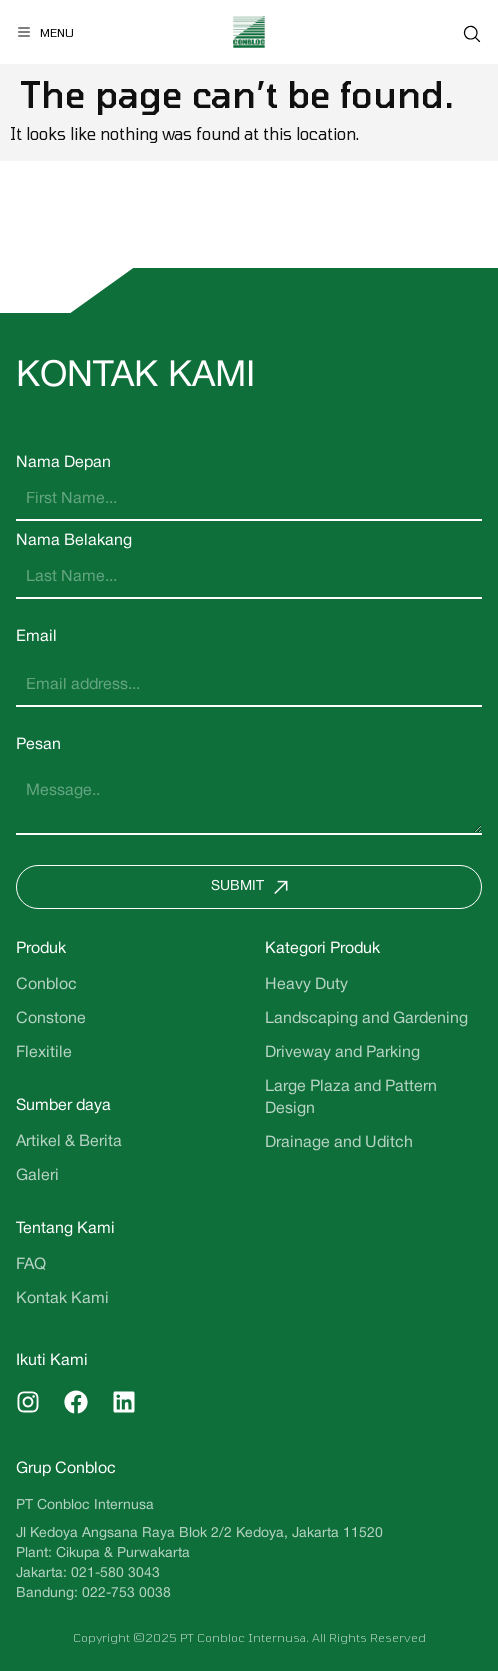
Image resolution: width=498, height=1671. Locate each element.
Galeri (37, 1176)
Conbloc (46, 985)
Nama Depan (63, 463)
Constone (51, 1019)
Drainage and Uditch (339, 1143)
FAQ (31, 1265)
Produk (41, 949)
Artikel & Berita (69, 1142)
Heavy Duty (306, 985)
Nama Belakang (74, 541)
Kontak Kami (62, 1299)
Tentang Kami (65, 1229)
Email (36, 637)
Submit (254, 887)
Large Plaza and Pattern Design (351, 1098)
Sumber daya (63, 1106)
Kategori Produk (322, 949)
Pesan (38, 745)
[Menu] (45, 32)
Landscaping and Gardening (366, 1019)
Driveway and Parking (342, 1053)
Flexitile (44, 1053)
